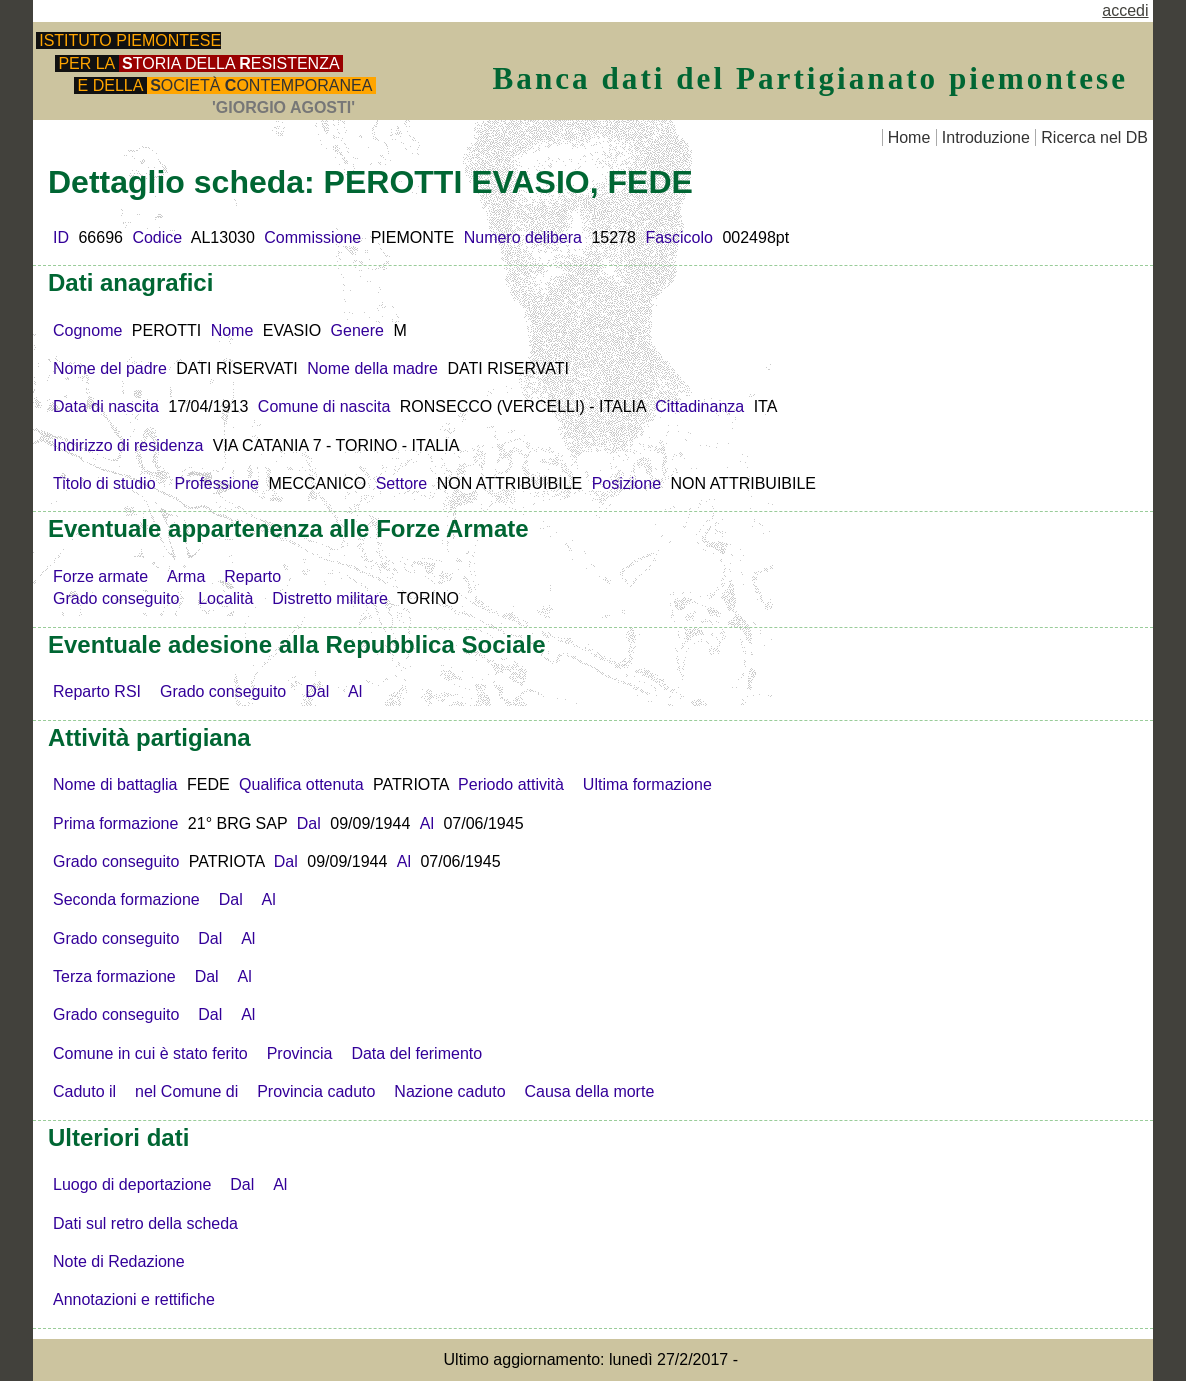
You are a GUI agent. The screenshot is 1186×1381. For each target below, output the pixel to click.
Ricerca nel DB (1094, 137)
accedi (1125, 10)
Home (909, 137)
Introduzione (986, 137)
